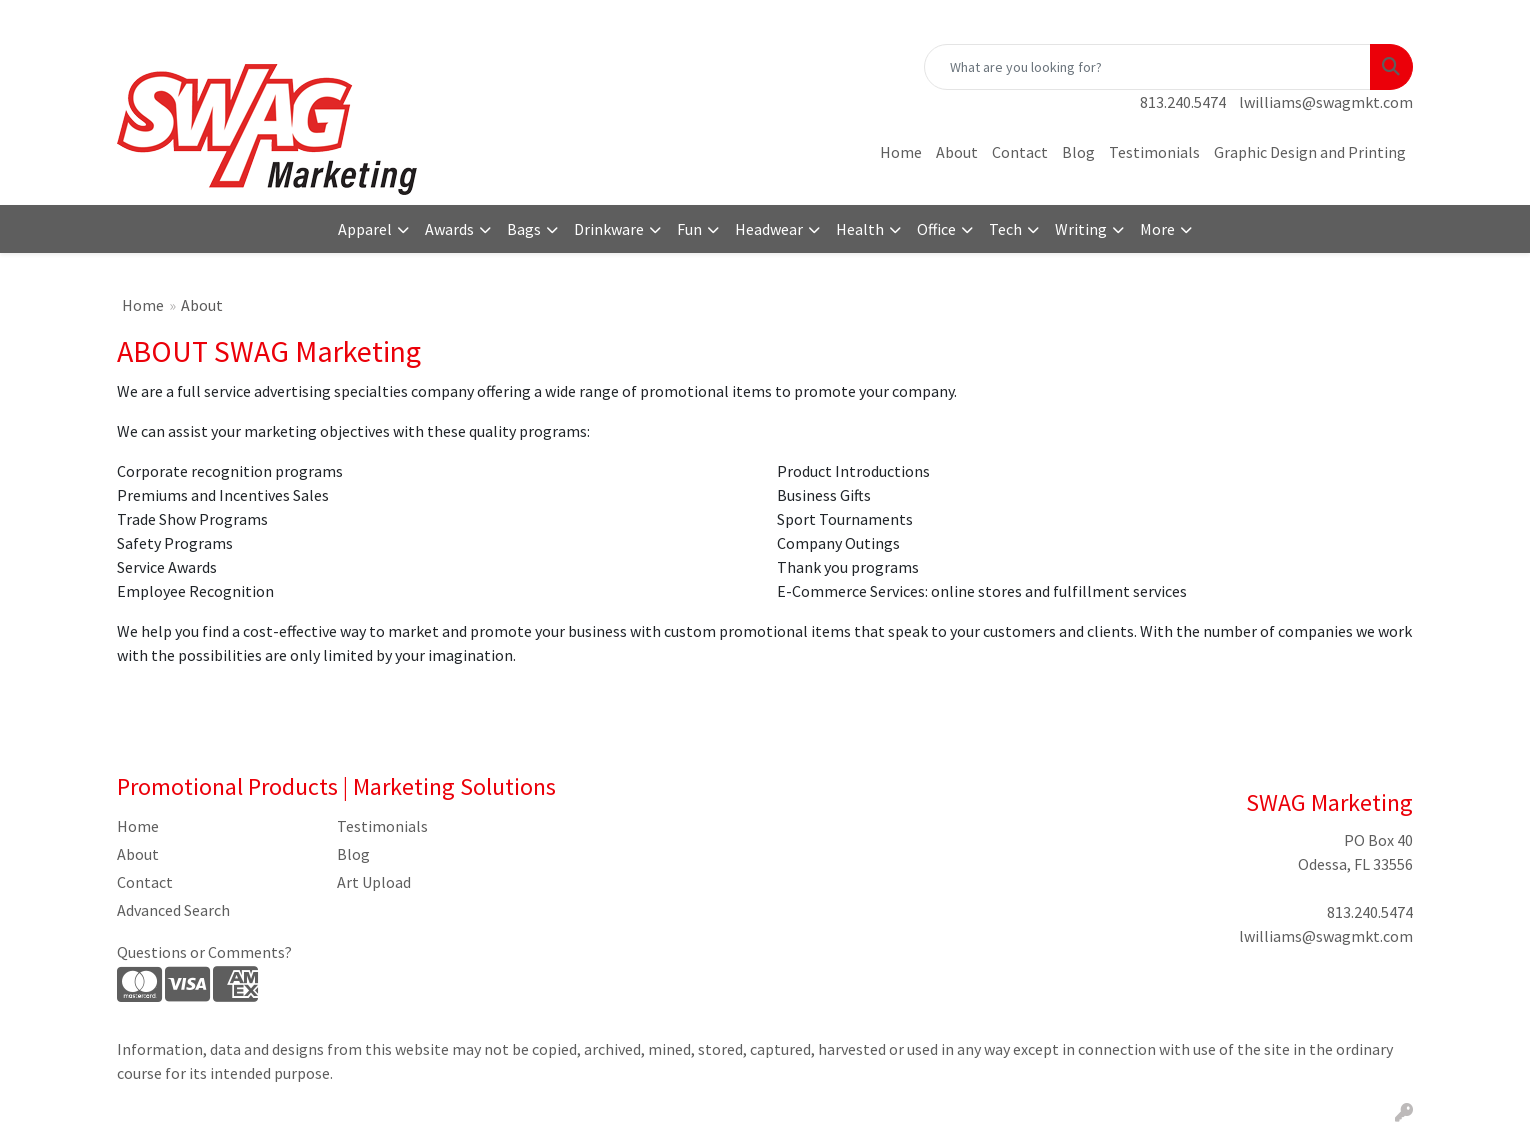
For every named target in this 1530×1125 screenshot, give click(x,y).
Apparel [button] (365, 229)
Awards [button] (449, 229)
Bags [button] (524, 229)
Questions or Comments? (204, 952)
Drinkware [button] (609, 229)
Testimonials (1154, 152)
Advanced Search (173, 910)
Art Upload (374, 882)
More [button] (1157, 229)
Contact (1020, 152)
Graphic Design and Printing (1310, 152)
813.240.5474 (1183, 102)
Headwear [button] (769, 229)
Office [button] (936, 229)
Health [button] (860, 229)
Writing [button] (1081, 229)
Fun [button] (689, 229)
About (957, 152)
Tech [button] (1005, 229)
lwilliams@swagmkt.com (1326, 102)
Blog (1078, 152)
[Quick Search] (1147, 67)
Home (901, 152)
